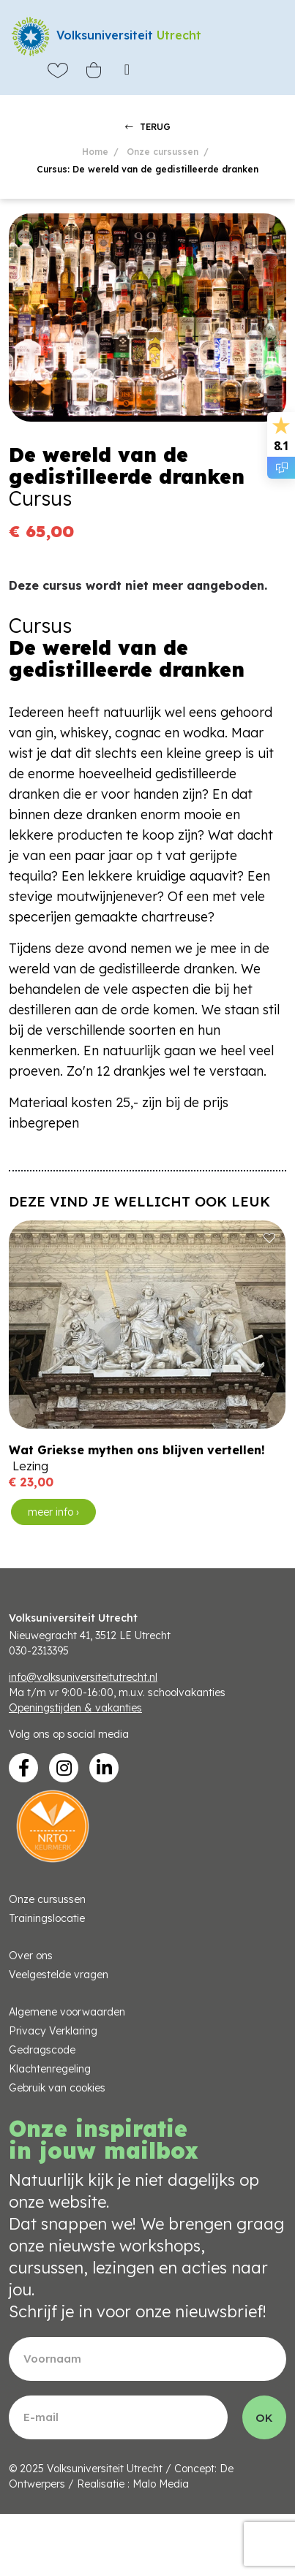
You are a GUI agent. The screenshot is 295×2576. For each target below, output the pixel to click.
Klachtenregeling (50, 2068)
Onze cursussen (162, 151)
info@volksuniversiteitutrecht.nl (83, 1677)
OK (264, 2418)
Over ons (31, 1955)
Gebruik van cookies (57, 2087)
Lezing (30, 1466)
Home (95, 151)
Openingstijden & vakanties (75, 1707)
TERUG (148, 126)
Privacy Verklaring (53, 2030)
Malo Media (160, 2483)
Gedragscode (42, 2049)
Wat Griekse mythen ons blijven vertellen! (137, 1450)
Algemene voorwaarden (67, 2011)
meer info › (53, 1512)
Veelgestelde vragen (58, 1974)
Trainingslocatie (47, 1918)
